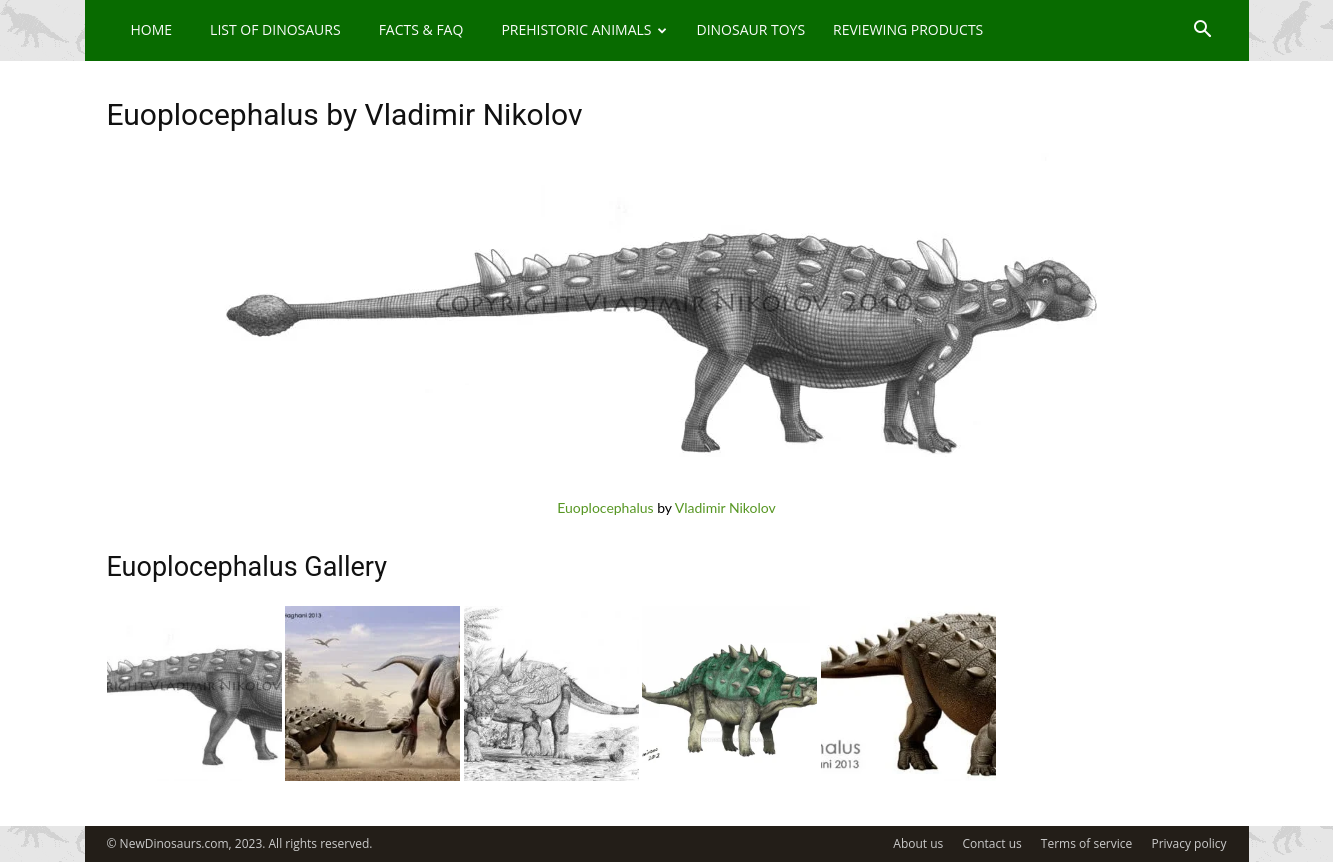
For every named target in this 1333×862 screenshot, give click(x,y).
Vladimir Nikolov (725, 507)
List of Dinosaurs (275, 29)
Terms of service (1086, 843)
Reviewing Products (908, 29)
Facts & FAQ (421, 29)
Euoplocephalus (605, 507)
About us (918, 843)
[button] (1203, 31)
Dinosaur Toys (750, 29)
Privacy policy (1188, 843)
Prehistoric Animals (584, 29)
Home (152, 29)
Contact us (991, 843)
